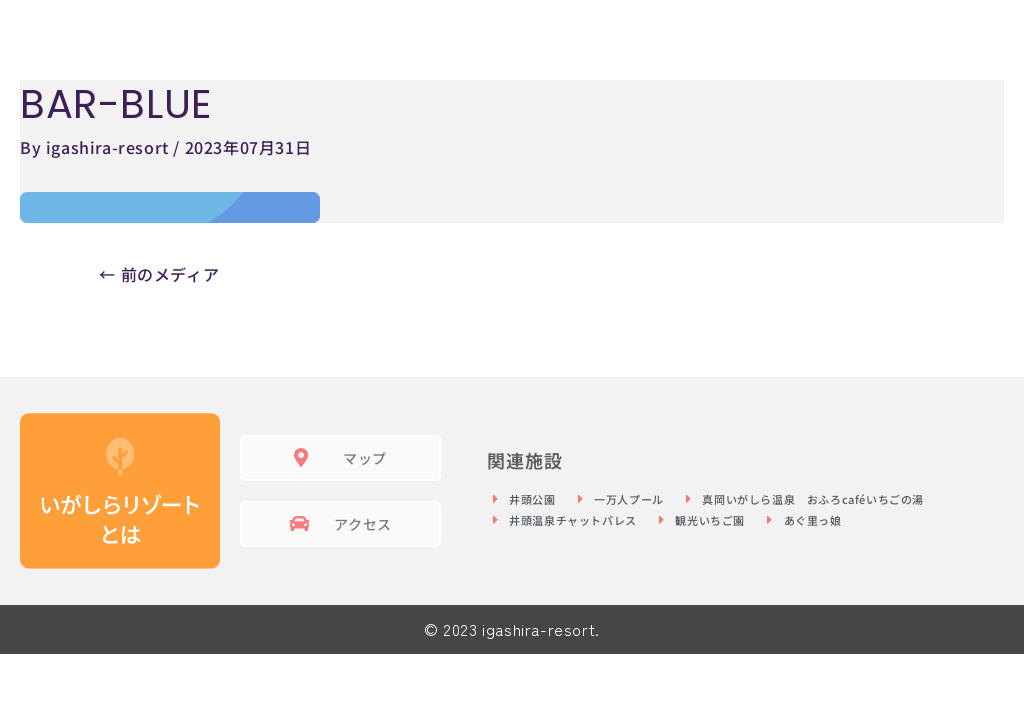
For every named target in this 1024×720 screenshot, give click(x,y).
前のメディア (159, 274)
